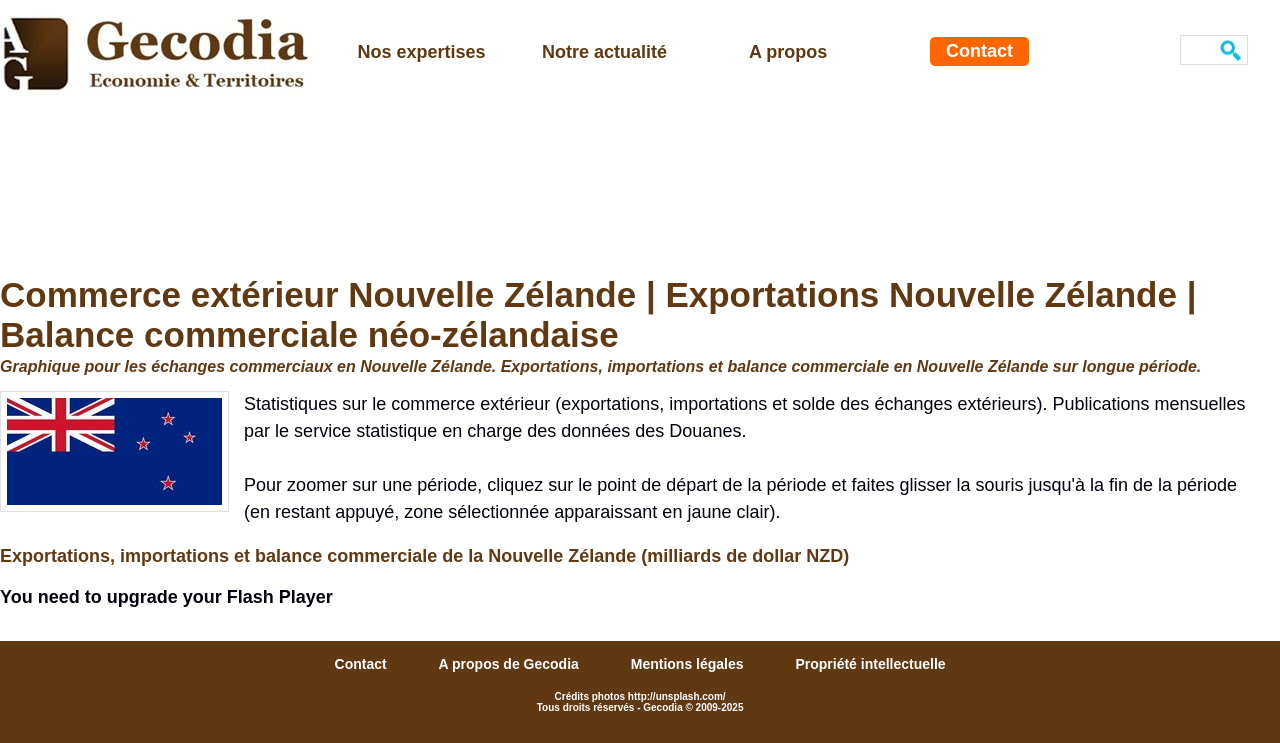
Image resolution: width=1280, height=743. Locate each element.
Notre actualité (604, 52)
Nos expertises (422, 52)
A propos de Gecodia (511, 664)
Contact (979, 51)
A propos (788, 52)
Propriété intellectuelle (870, 664)
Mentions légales (689, 664)
